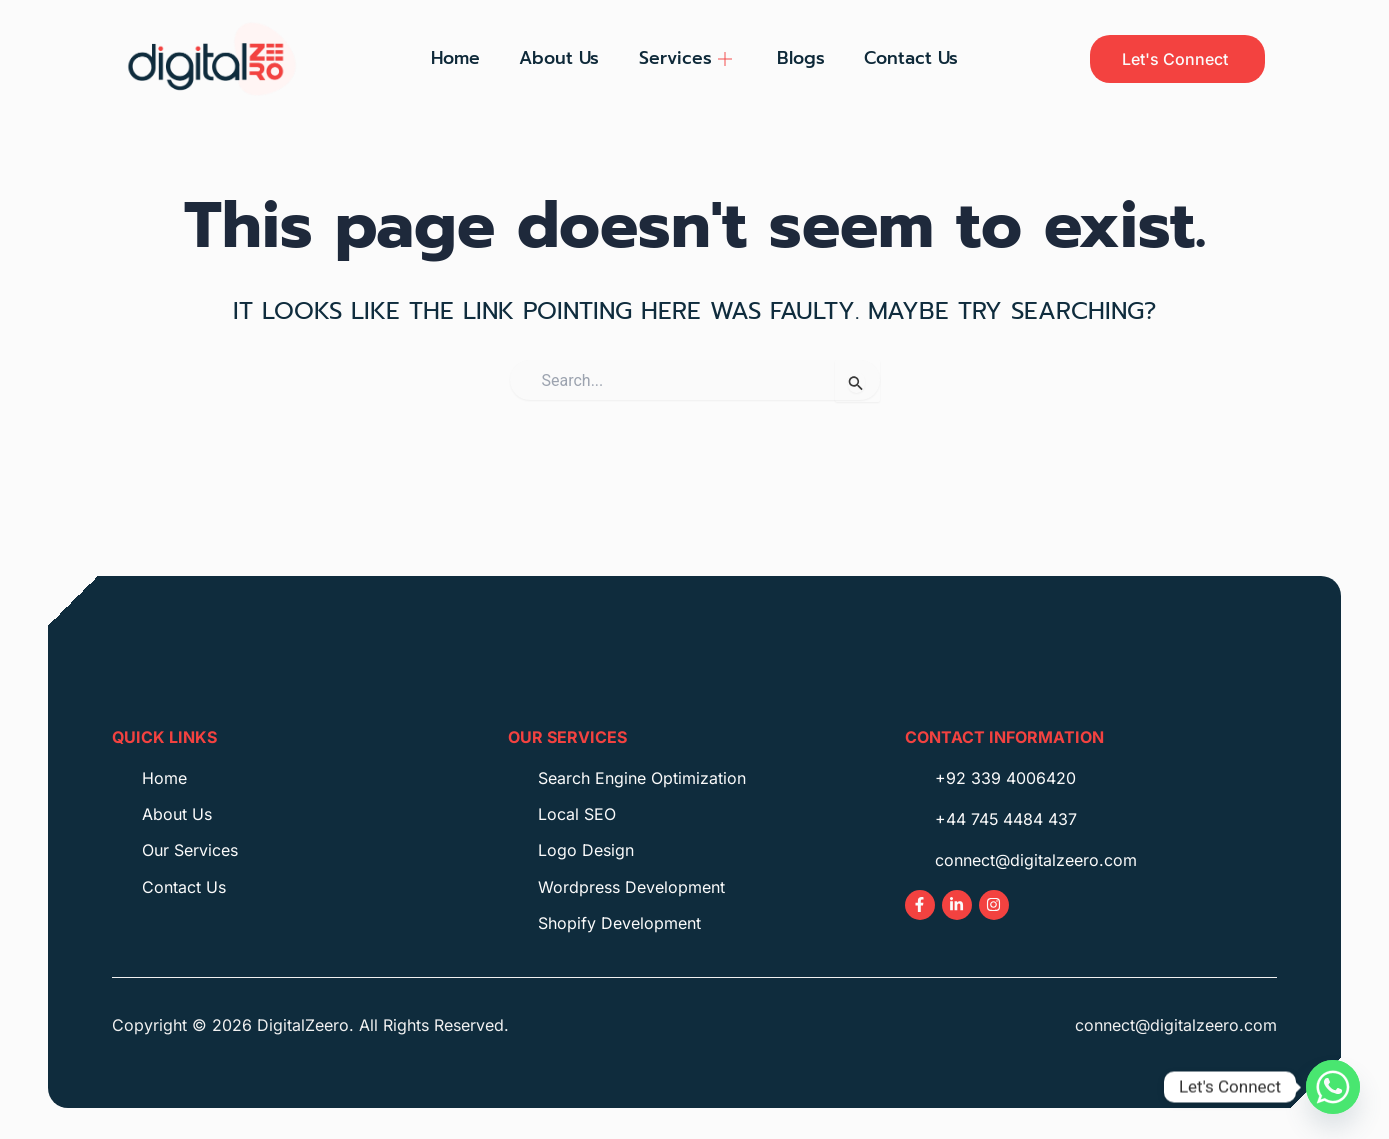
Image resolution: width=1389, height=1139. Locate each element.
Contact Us (913, 58)
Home (454, 58)
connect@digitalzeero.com (1176, 1025)
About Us (559, 58)
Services (685, 58)
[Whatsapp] (1333, 1087)
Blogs (802, 58)
